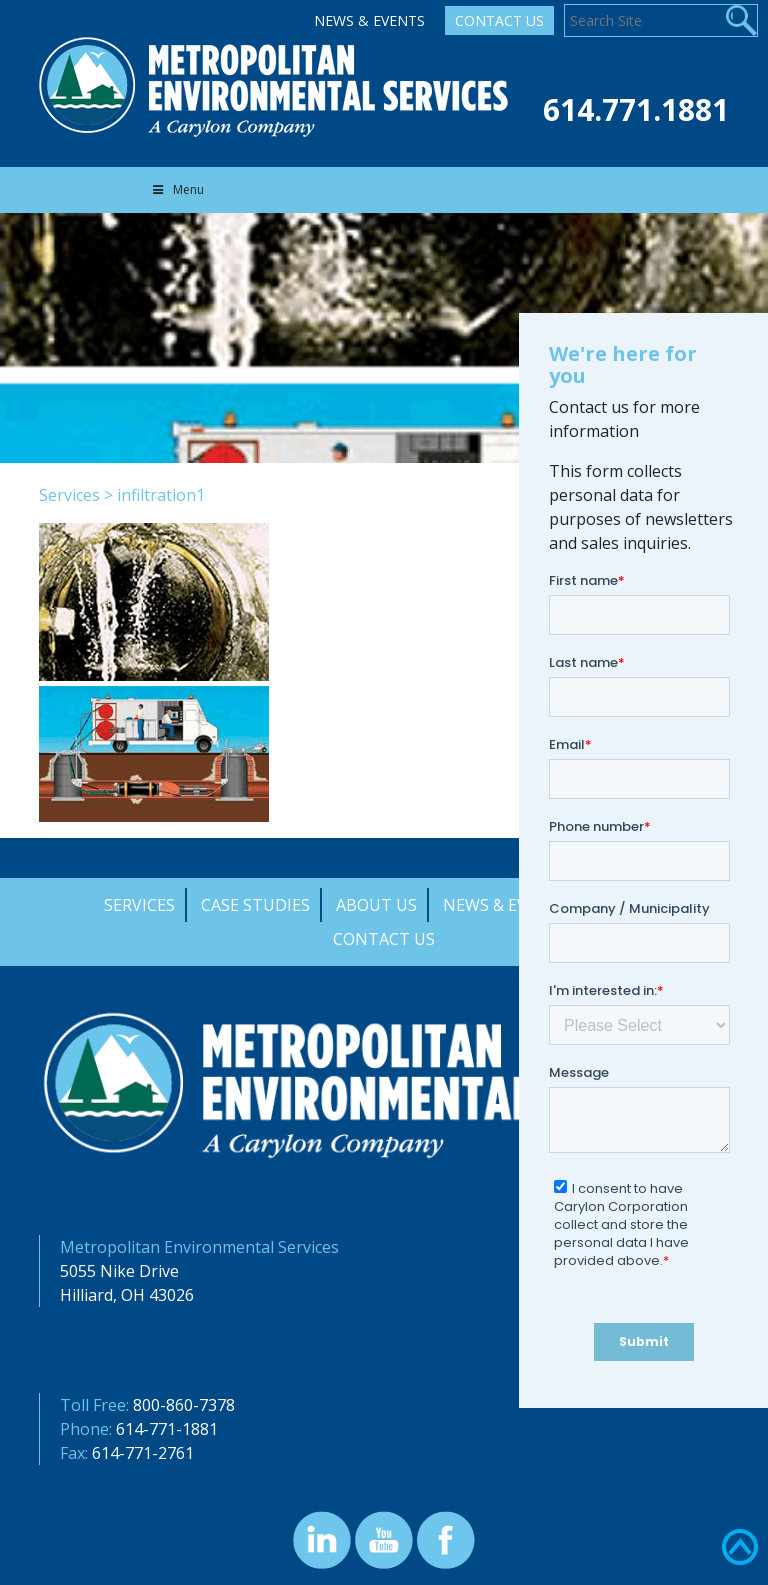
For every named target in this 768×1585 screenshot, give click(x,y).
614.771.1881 (636, 109)
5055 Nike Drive (119, 1271)
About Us (376, 905)
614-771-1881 (167, 1429)
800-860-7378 (184, 1405)
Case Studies (255, 905)
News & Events (369, 20)
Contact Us (499, 20)
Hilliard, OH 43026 (127, 1295)
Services (69, 495)
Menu (177, 189)
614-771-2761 (143, 1453)
